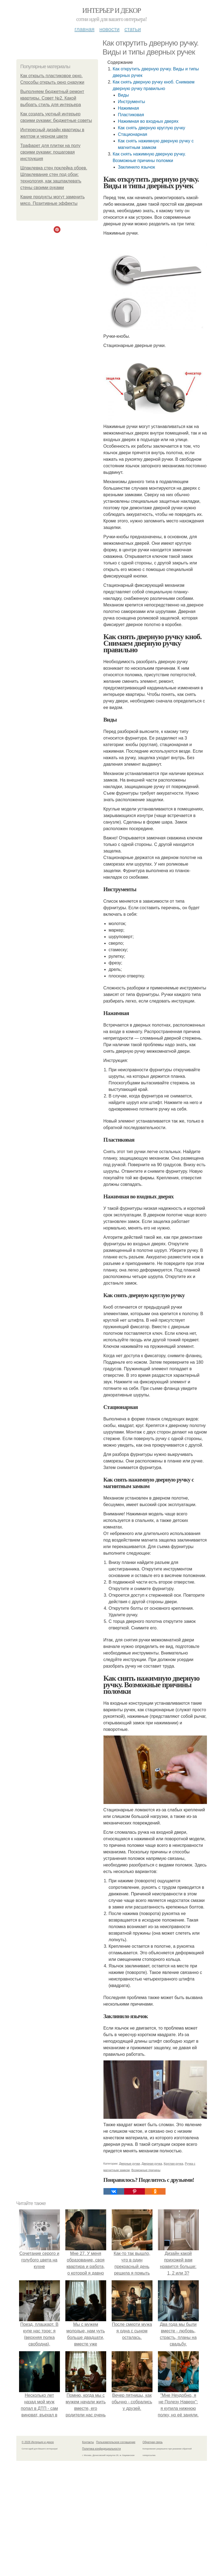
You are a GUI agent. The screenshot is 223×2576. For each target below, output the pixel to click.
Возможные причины (146, 2170)
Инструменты (131, 101)
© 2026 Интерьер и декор (38, 2442)
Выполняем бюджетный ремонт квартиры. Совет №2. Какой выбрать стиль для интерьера (52, 98)
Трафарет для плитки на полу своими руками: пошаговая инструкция (50, 152)
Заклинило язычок (136, 167)
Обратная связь (153, 2442)
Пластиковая (131, 114)
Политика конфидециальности (101, 2448)
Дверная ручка (152, 2163)
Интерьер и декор (111, 10)
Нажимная (128, 108)
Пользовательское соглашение (115, 2442)
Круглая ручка (173, 2163)
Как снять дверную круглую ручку (151, 127)
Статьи (132, 29)
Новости (109, 29)
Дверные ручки (129, 2163)
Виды (123, 95)
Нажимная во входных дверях (148, 121)
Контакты (88, 2442)
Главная (84, 29)
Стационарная (132, 134)
